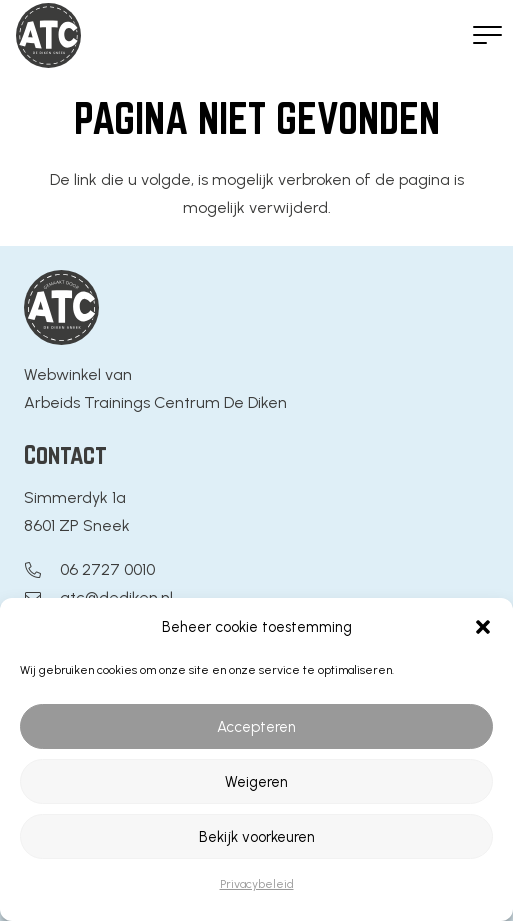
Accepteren (256, 727)
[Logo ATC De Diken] (48, 35)
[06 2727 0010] (42, 570)
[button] (483, 627)
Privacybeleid (257, 884)
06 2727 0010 (107, 569)
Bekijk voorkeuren (257, 837)
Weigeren (256, 782)
